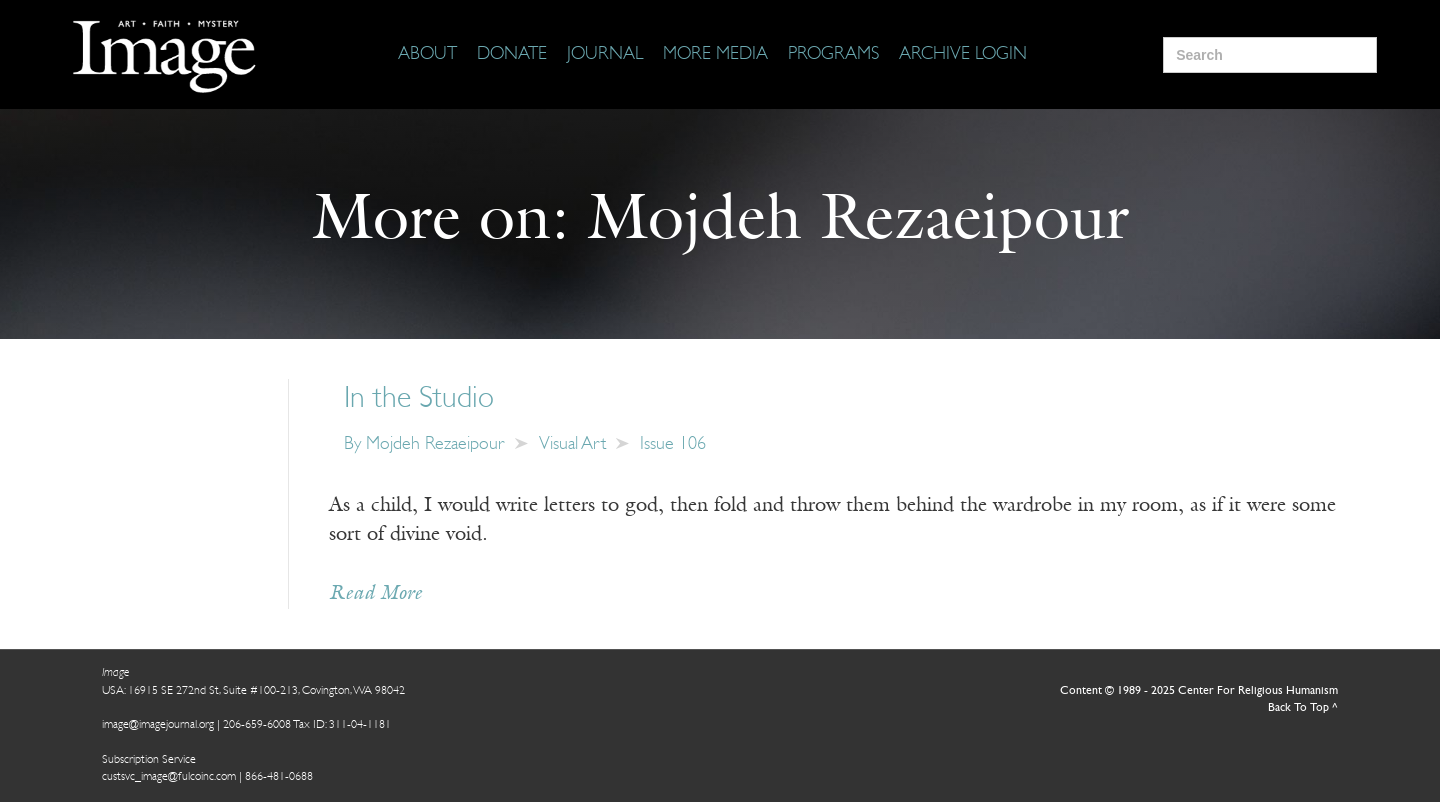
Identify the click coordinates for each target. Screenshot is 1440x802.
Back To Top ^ (1303, 708)
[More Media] (715, 55)
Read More (375, 594)
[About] (427, 55)
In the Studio (419, 399)
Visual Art (572, 444)
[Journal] (605, 55)
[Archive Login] (963, 55)
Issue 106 (673, 444)
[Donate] (512, 55)
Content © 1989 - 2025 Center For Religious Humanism (1199, 691)
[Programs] (833, 55)
